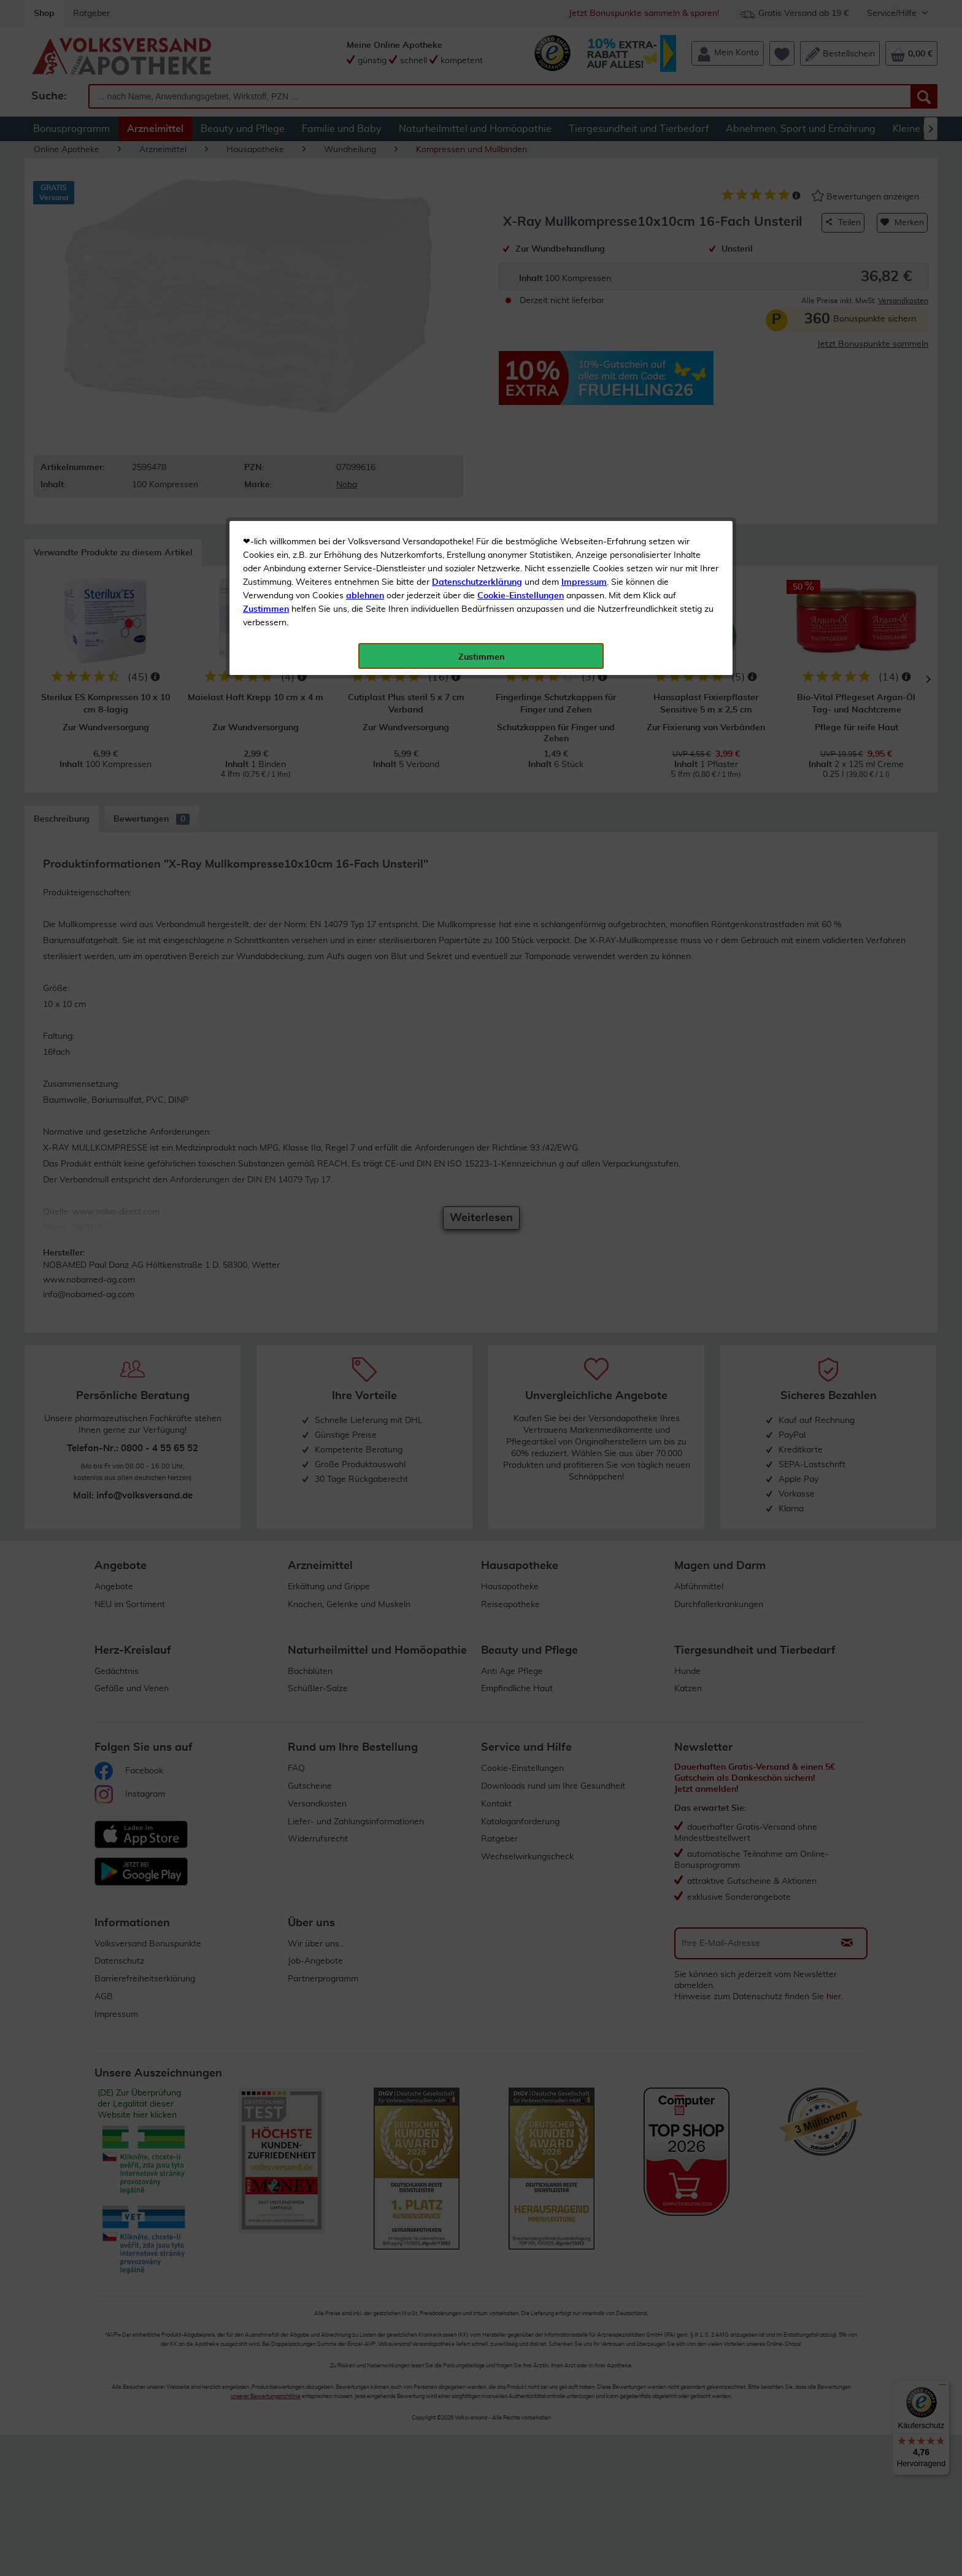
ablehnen (365, 289)
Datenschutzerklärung (477, 275)
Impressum (584, 275)
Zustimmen (266, 302)
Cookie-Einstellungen (520, 289)
